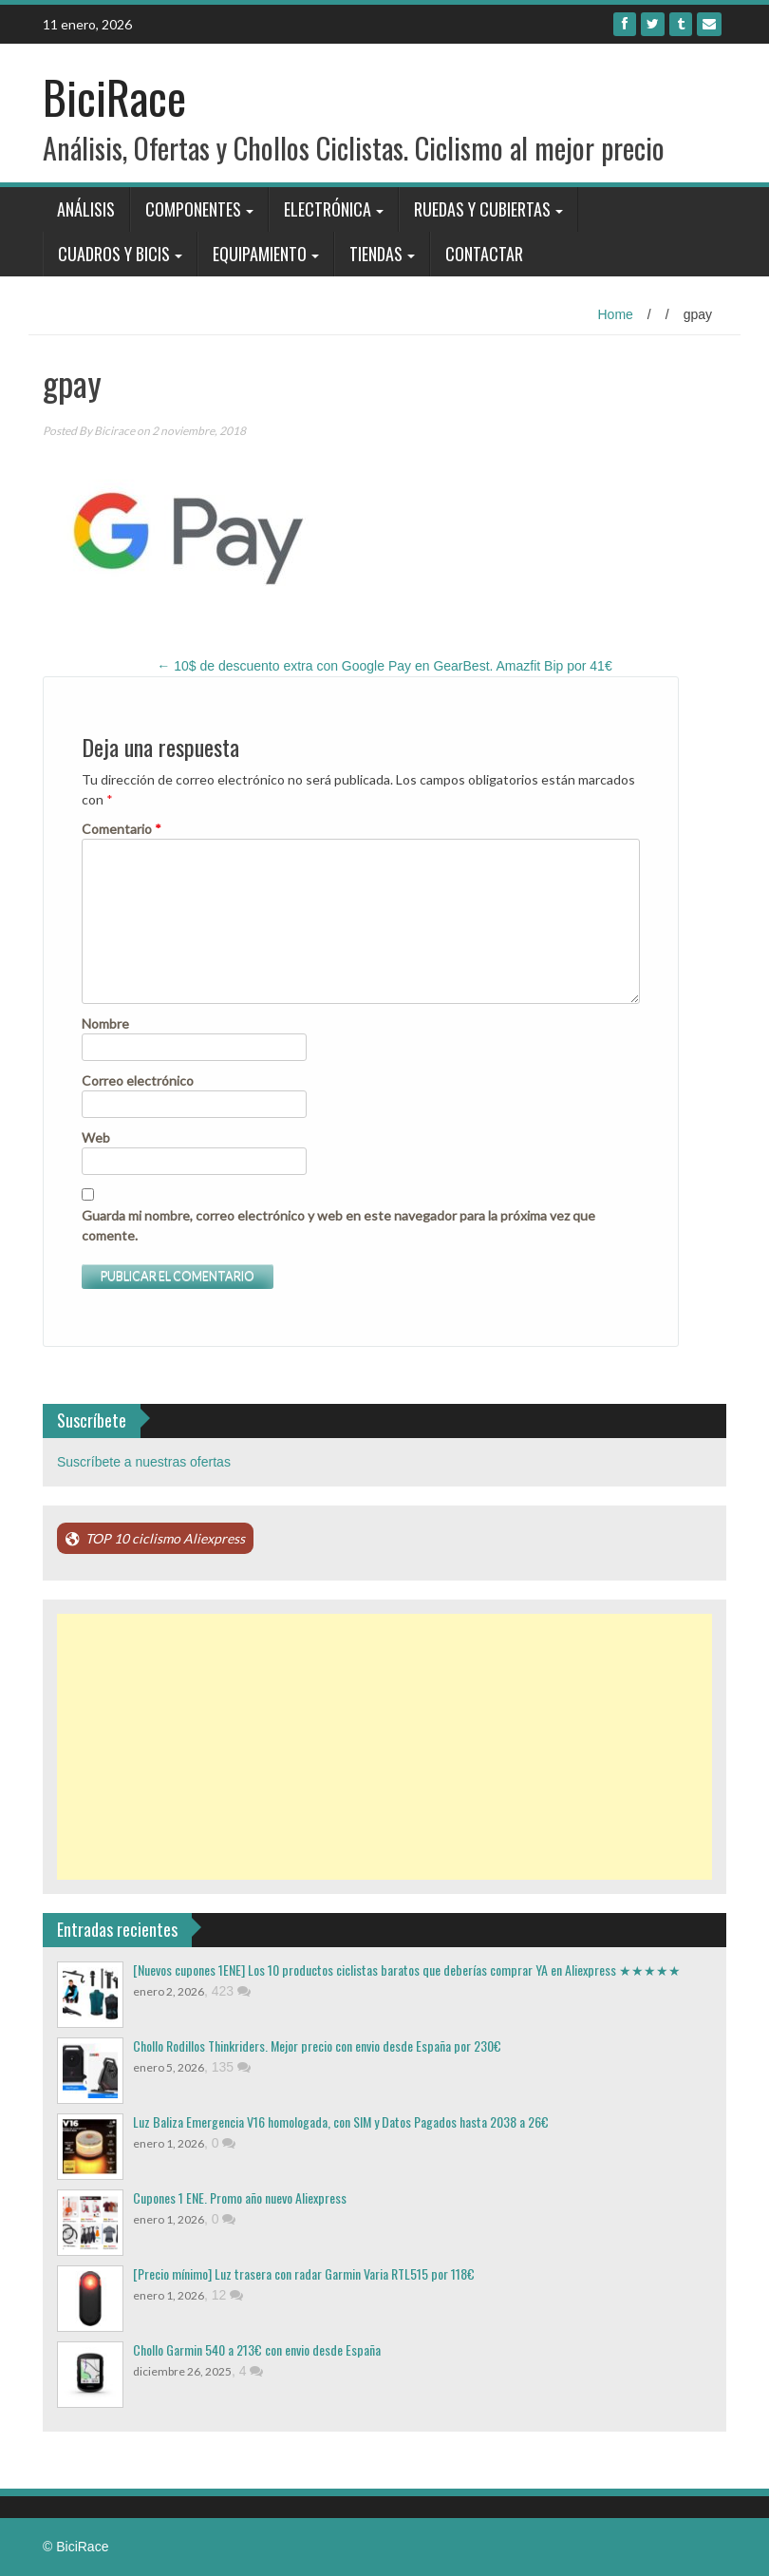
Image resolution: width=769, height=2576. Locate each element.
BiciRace (114, 96)
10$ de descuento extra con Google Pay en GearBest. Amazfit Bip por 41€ (384, 665)
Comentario (121, 829)
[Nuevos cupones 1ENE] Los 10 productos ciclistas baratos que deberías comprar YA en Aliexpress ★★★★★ (407, 1969)
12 (227, 2294)
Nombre (105, 1023)
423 (231, 1990)
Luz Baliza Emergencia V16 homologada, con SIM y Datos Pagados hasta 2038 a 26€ (341, 2121)
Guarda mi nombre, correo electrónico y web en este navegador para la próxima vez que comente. (338, 1225)
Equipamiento (260, 253)
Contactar (484, 253)
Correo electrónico (138, 1080)
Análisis (86, 209)
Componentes (193, 209)
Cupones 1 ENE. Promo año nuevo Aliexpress (240, 2197)
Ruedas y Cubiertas (482, 209)
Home (615, 314)
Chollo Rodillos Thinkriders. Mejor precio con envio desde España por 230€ (317, 2045)
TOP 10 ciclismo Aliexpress (165, 1538)
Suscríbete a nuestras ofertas (144, 1461)
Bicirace (114, 431)
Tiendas (376, 253)
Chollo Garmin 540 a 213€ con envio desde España (257, 2349)
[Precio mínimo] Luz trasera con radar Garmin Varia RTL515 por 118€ (304, 2273)
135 (231, 2066)
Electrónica (327, 209)
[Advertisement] (384, 1747)
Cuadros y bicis (114, 253)
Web (96, 1137)
